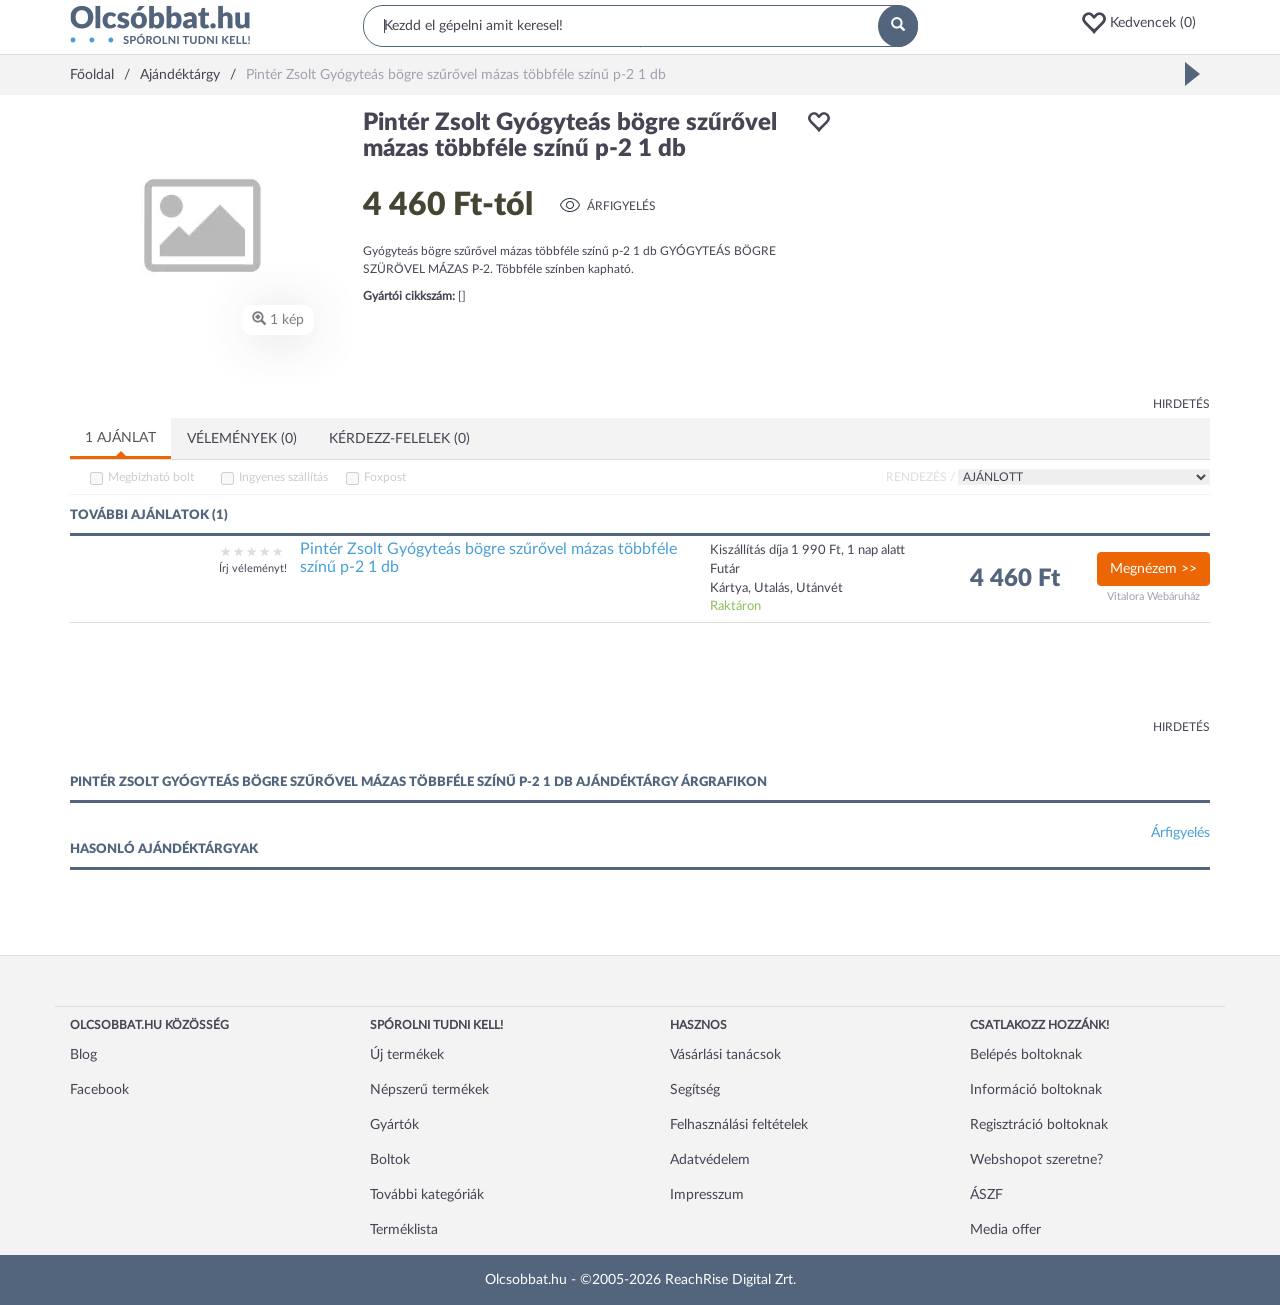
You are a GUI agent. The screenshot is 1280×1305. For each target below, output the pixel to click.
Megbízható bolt (151, 477)
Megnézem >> (1153, 569)
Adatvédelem (710, 1160)
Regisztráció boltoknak (1039, 1125)
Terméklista (404, 1230)
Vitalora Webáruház (1153, 596)
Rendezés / (920, 477)
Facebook (99, 1090)
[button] (1145, 23)
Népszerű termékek (429, 1090)
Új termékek (407, 1055)
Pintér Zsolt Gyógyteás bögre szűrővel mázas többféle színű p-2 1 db (488, 558)
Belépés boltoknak (1026, 1055)
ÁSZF (986, 1195)
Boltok (390, 1160)
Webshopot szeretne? (1036, 1160)
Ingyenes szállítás (283, 477)
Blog (83, 1055)
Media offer (1005, 1230)
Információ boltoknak (1036, 1090)
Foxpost (385, 477)
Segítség (695, 1090)
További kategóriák (427, 1195)
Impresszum (707, 1195)
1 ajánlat (120, 438)
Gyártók (394, 1125)
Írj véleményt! (253, 568)
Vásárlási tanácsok (725, 1055)
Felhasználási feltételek (739, 1125)
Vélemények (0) (242, 439)
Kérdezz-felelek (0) (399, 439)
